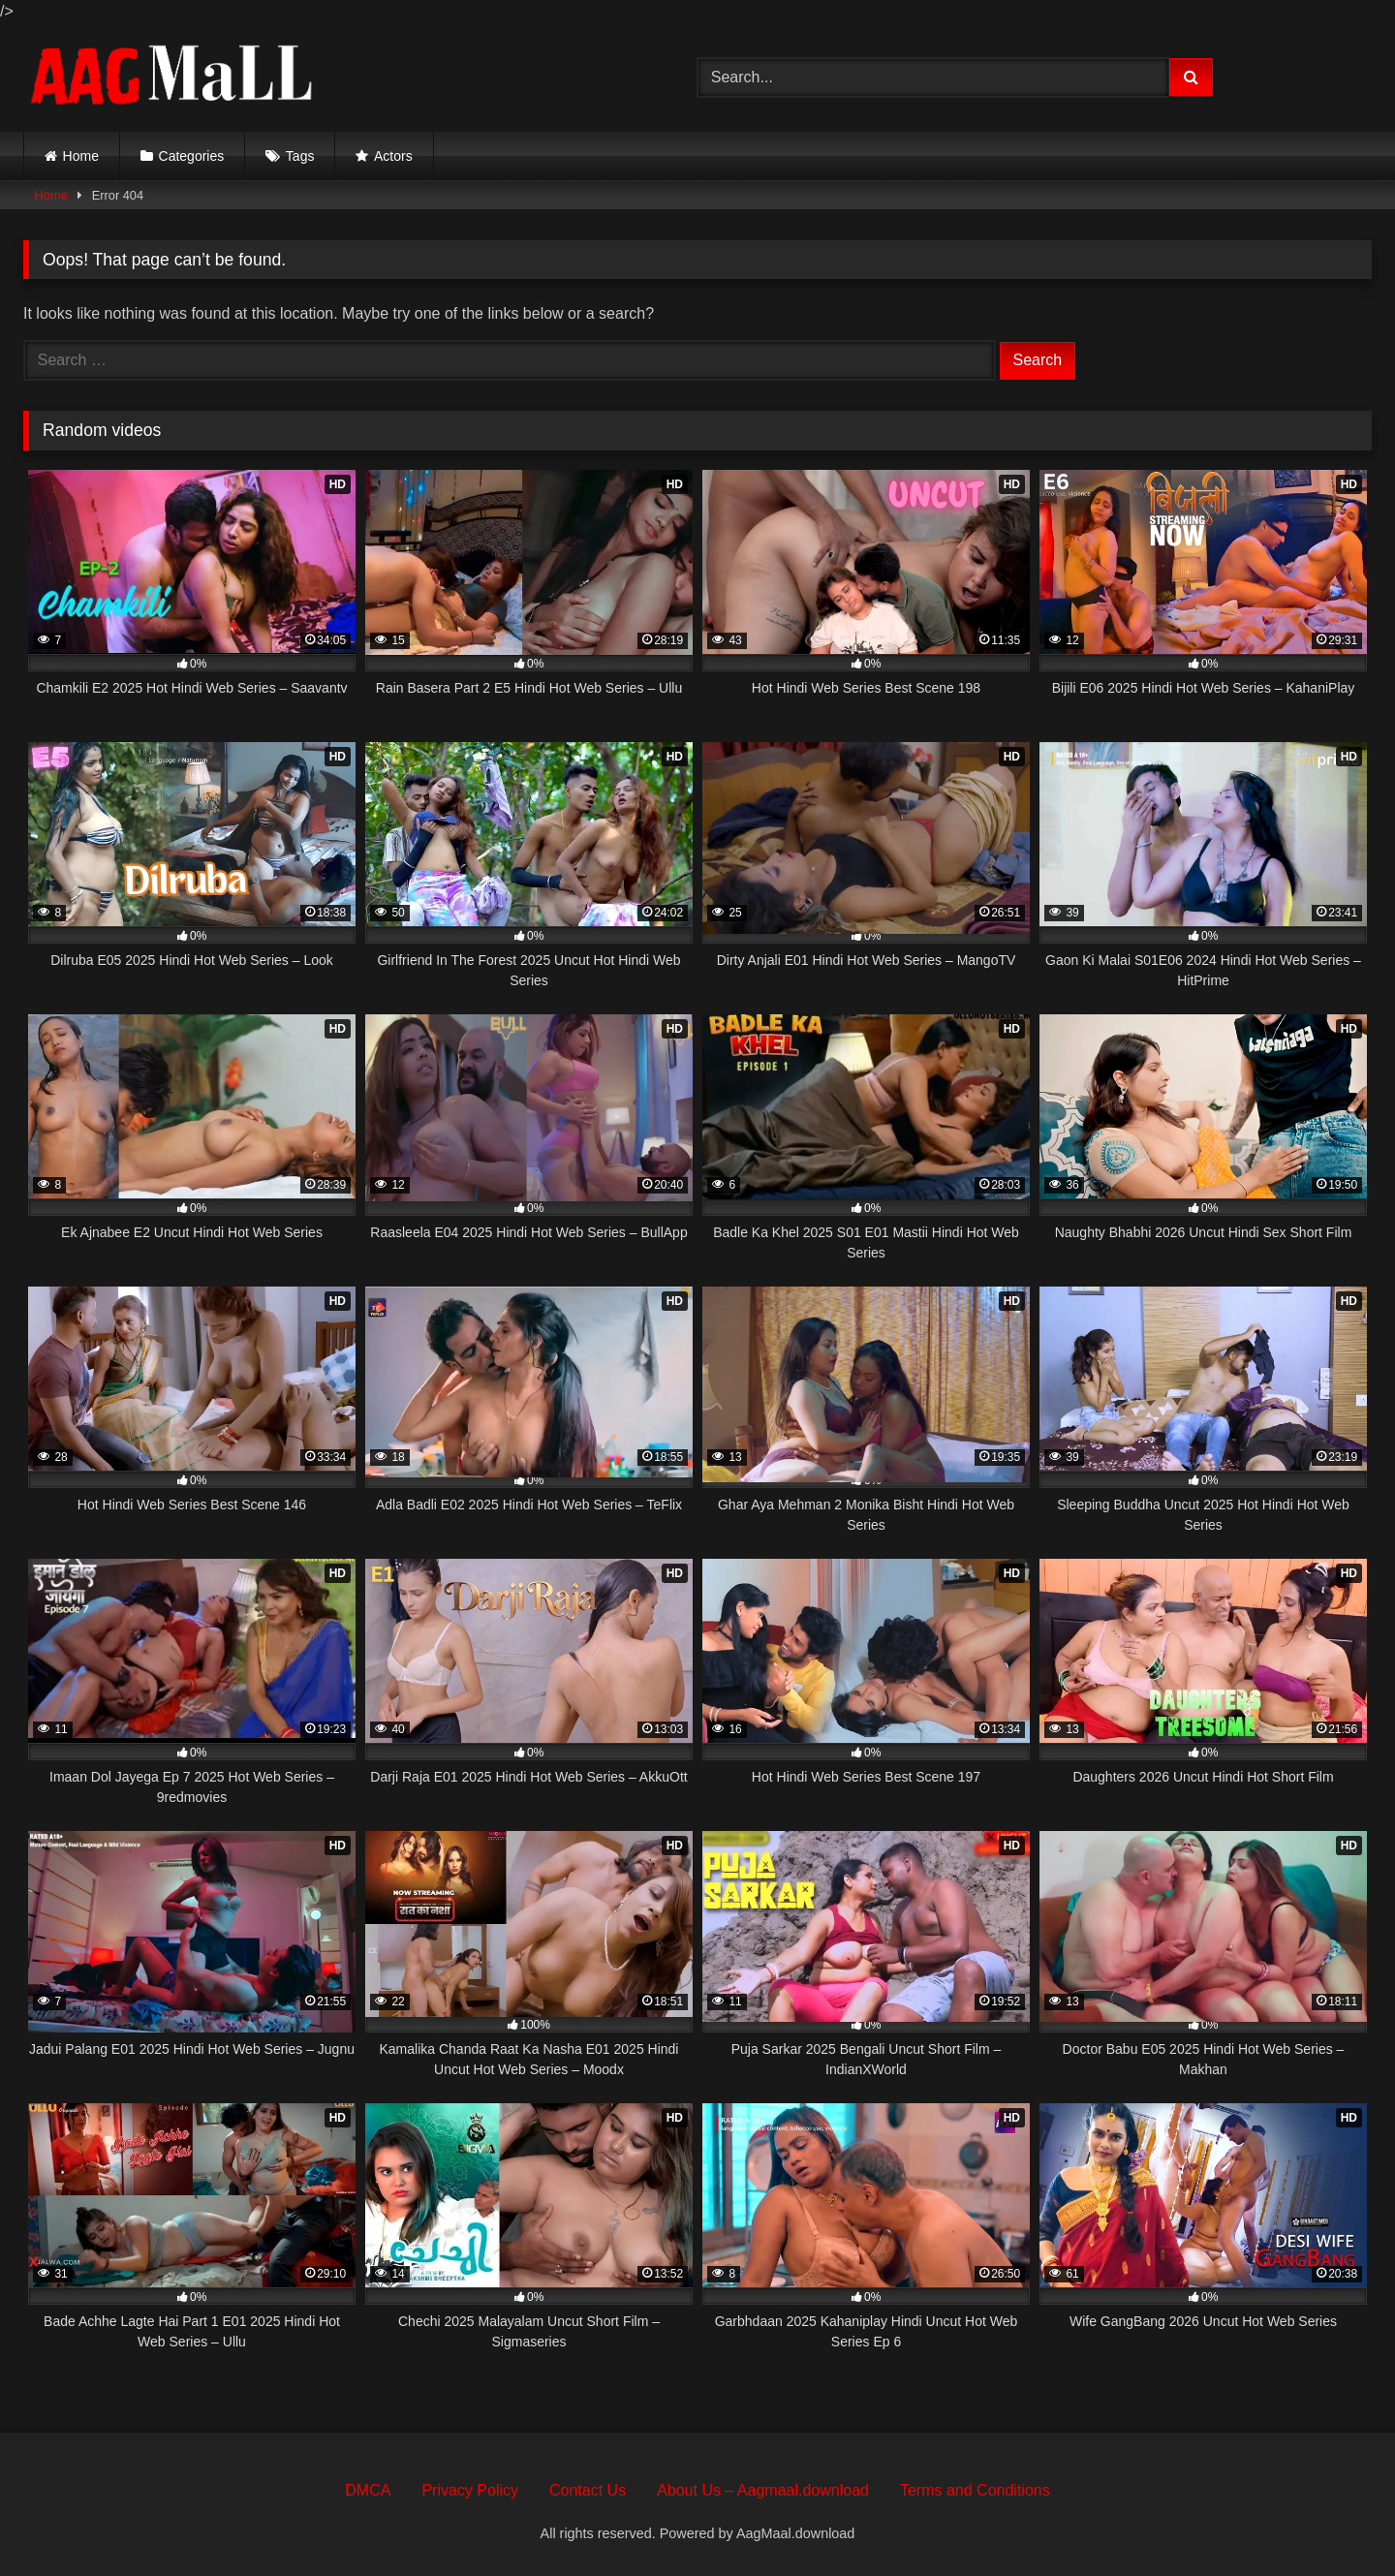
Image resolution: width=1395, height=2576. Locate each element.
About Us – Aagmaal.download (763, 2490)
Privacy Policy (469, 2490)
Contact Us (587, 2490)
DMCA (367, 2490)
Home (81, 156)
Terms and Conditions (975, 2490)
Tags (300, 156)
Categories (192, 156)
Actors (393, 156)
